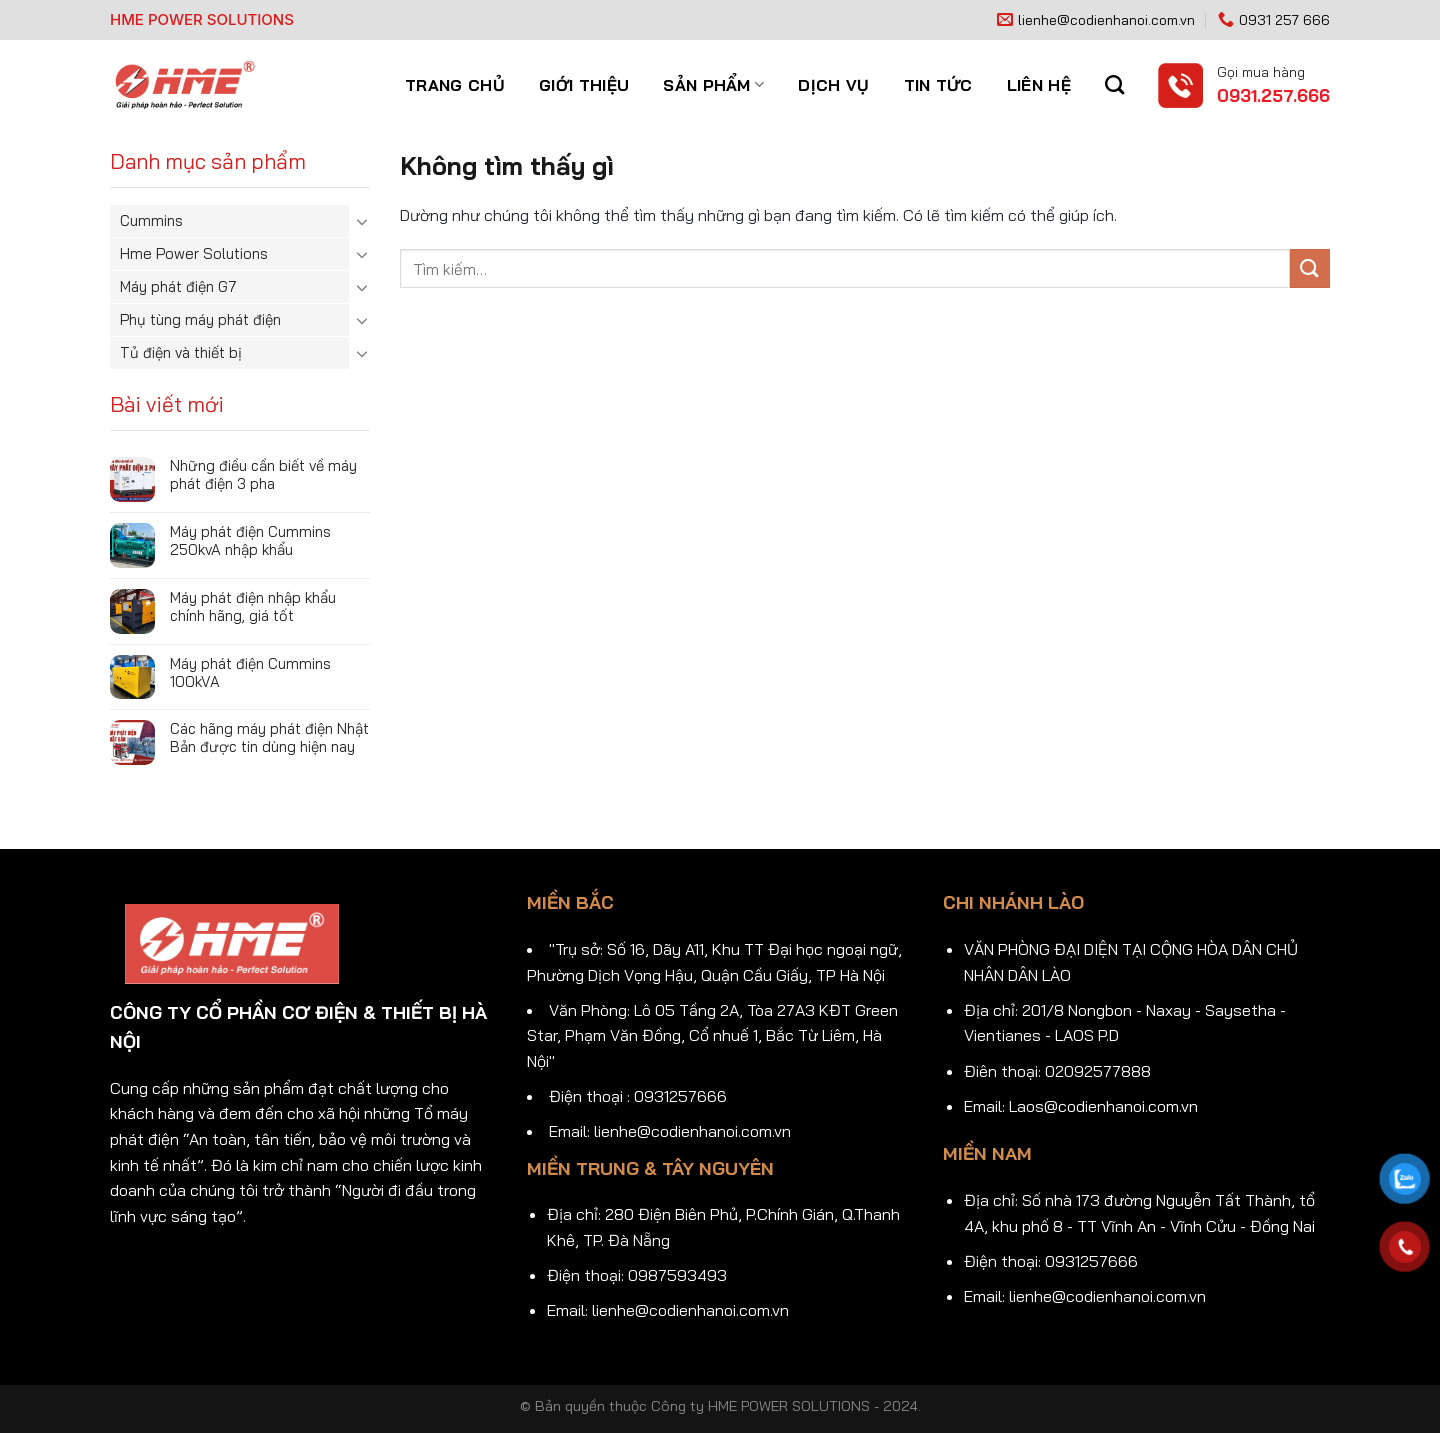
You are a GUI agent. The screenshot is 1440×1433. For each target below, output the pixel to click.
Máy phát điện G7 (178, 286)
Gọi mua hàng (1261, 71)
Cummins (151, 220)
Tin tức (938, 85)
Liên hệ (1039, 85)
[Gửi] (1310, 268)
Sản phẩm (713, 85)
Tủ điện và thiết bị (181, 352)
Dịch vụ (833, 85)
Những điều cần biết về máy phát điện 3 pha (263, 475)
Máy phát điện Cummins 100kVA (250, 673)
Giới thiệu (584, 85)
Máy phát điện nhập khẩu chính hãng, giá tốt (253, 607)
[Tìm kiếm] (1114, 84)
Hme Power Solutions (194, 253)
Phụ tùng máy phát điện (200, 319)
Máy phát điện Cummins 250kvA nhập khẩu (250, 541)
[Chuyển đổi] (362, 221)
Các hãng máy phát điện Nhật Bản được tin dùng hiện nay (269, 738)
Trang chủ (455, 85)
